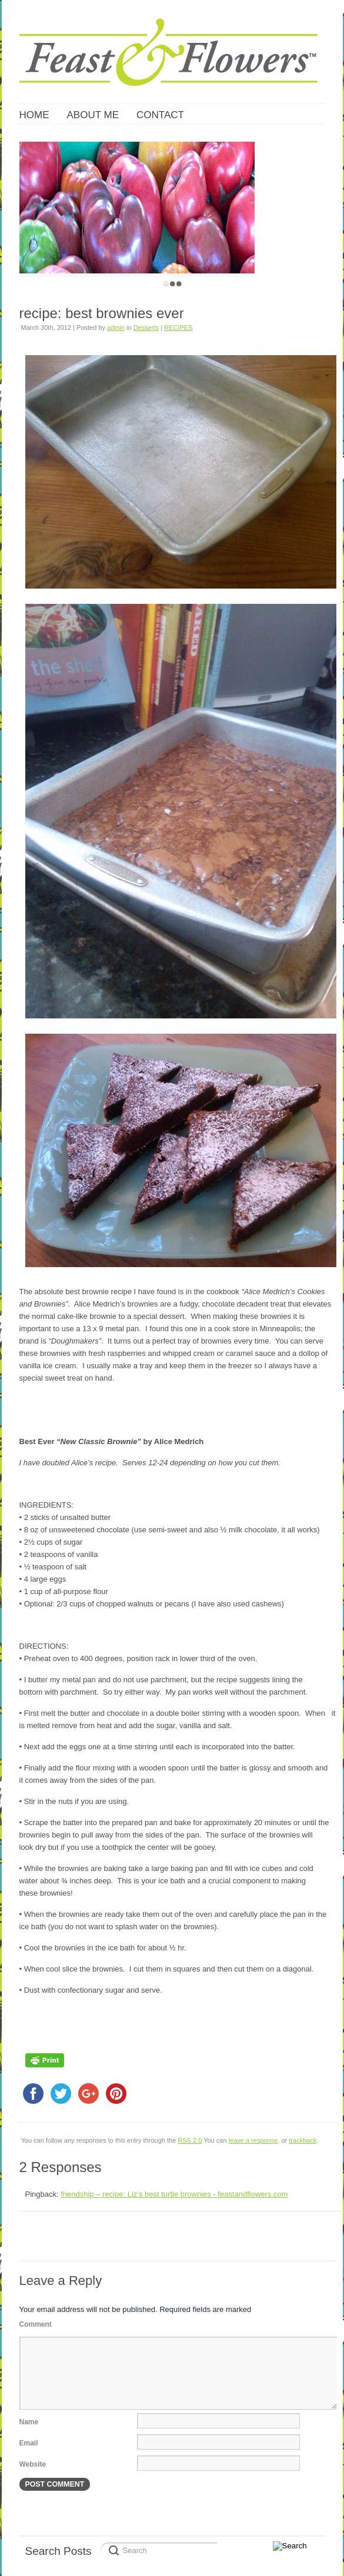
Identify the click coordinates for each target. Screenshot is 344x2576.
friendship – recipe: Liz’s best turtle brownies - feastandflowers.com (174, 2194)
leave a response (253, 2140)
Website (32, 2464)
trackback (302, 2140)
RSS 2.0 (190, 2140)
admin (116, 327)
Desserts (146, 327)
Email (28, 2443)
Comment (35, 2324)
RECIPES (178, 327)
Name (29, 2422)
